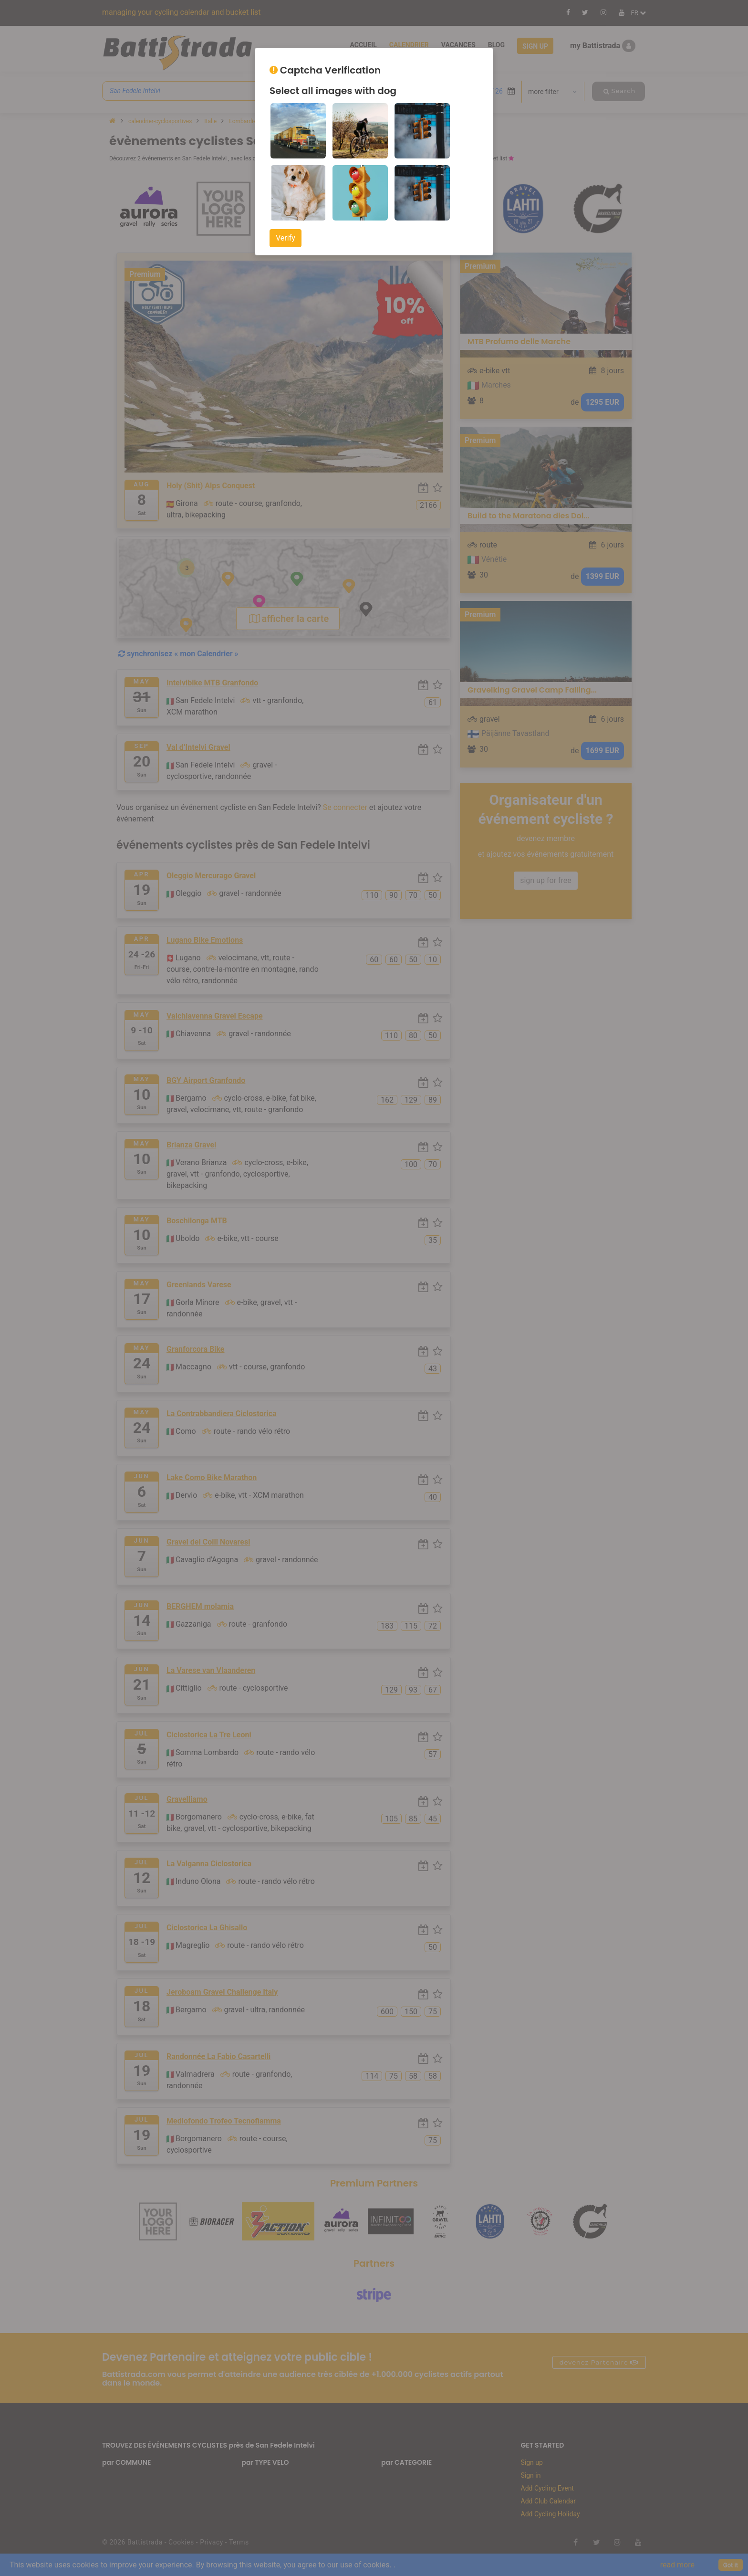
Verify (285, 237)
